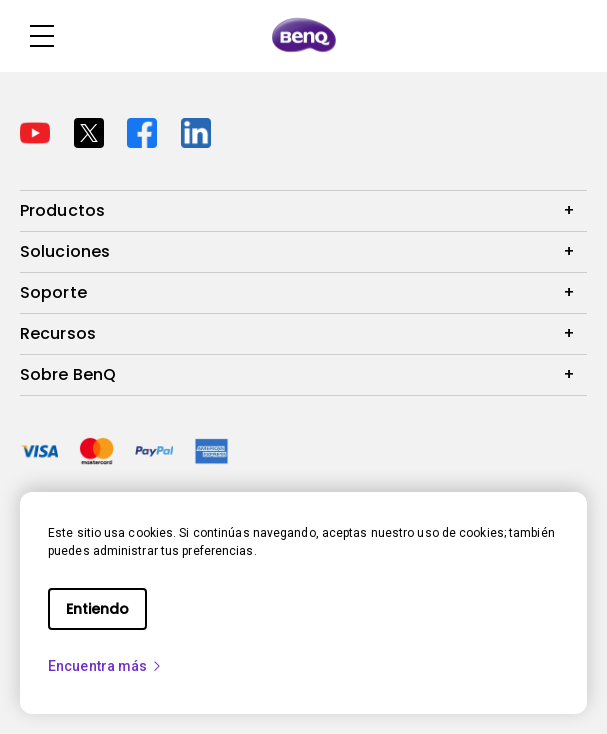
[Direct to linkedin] (196, 130)
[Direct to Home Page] (304, 36)
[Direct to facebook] (146, 130)
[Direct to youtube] (39, 130)
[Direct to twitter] (93, 130)
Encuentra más (105, 666)
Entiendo (97, 609)
